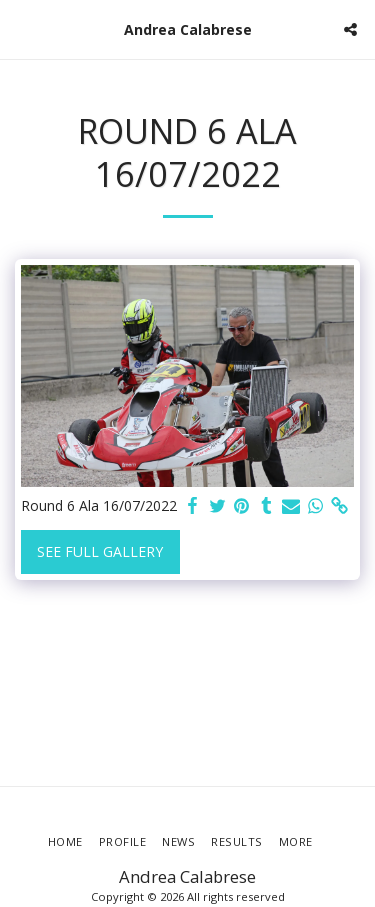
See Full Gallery (100, 551)
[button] (22, 28)
